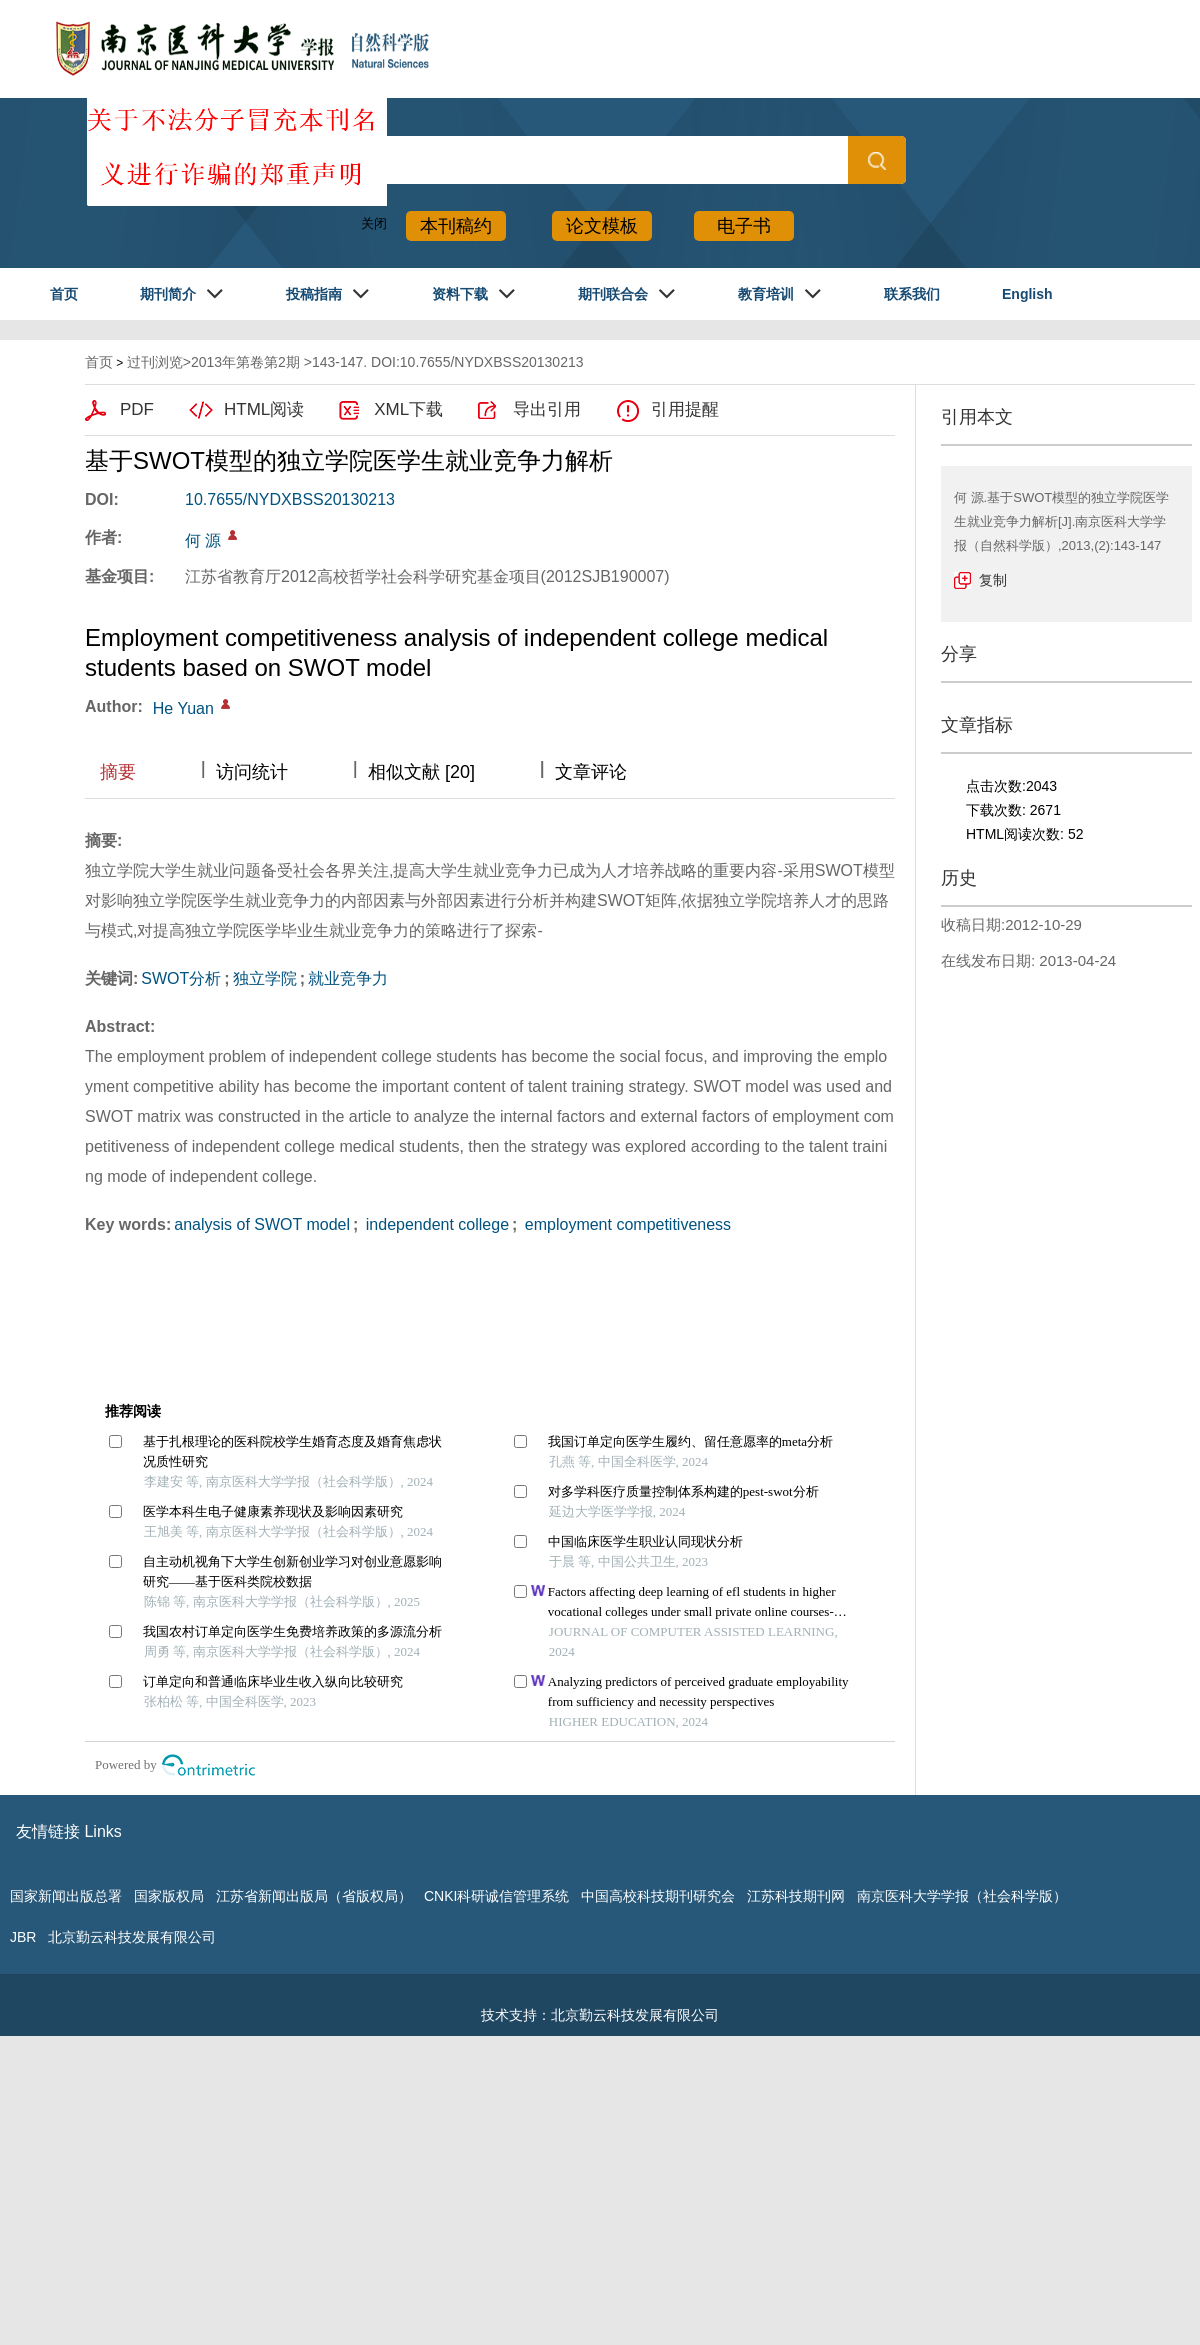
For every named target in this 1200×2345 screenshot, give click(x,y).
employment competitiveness (625, 1224)
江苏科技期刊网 (796, 1896)
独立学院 (265, 978)
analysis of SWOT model (262, 1224)
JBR (23, 1937)
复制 (993, 580)
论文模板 (602, 226)
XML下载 (408, 409)
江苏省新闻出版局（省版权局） (314, 1896)
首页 (64, 294)
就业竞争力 (348, 978)
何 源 (203, 540)
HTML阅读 (264, 409)
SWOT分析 (181, 978)
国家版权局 (169, 1896)
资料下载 (460, 294)
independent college (435, 1224)
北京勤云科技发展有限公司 (132, 1937)
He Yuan (183, 708)
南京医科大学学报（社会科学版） (962, 1896)
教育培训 (766, 294)
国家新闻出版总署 (66, 1896)
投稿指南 (314, 294)
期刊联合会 (613, 294)
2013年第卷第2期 (245, 362)
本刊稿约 (456, 226)
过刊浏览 (155, 362)
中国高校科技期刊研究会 (658, 1896)
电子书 (744, 226)
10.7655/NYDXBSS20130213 (290, 499)
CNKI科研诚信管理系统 (496, 1896)
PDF (137, 409)
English (1027, 294)
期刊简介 (168, 294)
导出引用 (547, 409)
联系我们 (912, 294)
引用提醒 (685, 409)
